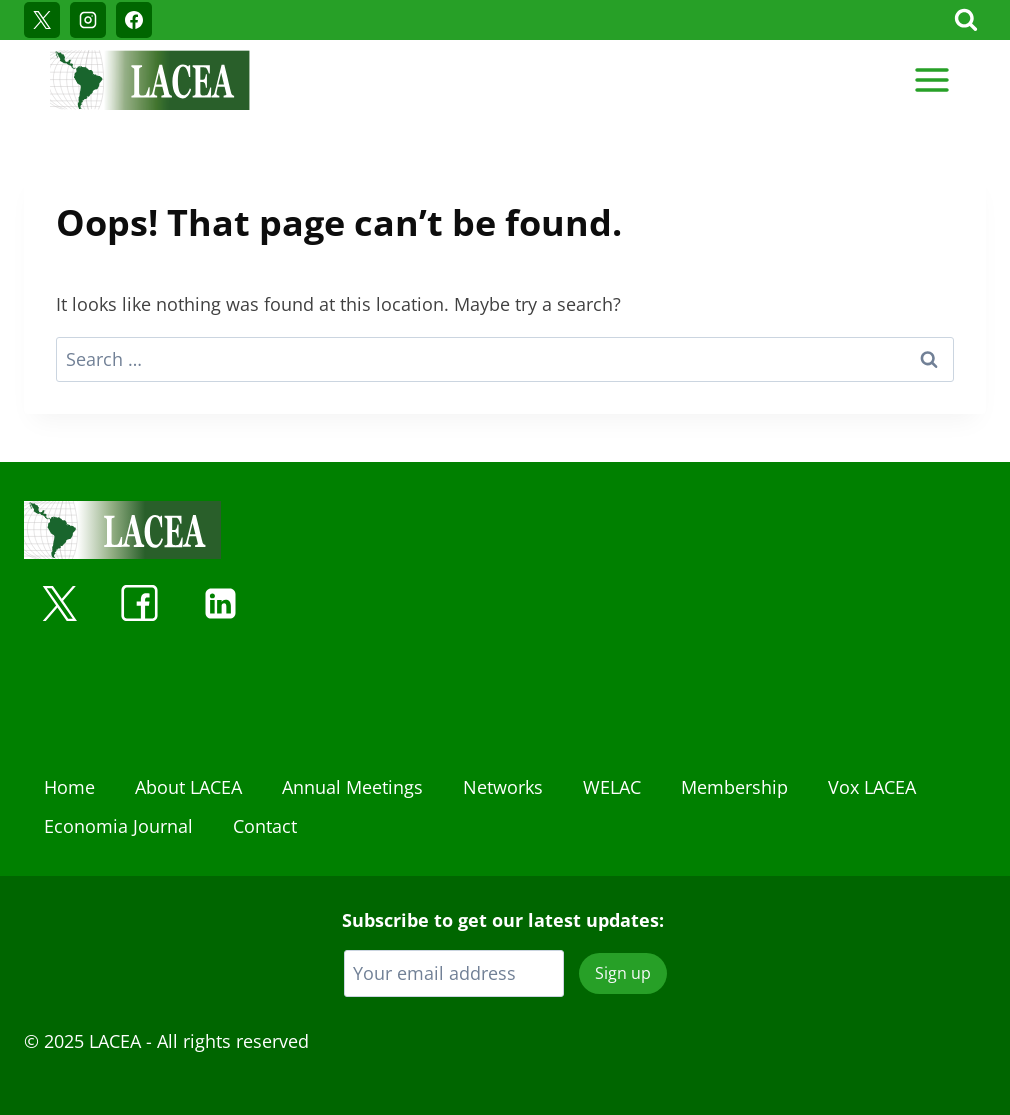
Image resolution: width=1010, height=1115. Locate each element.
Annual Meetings (352, 787)
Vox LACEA (872, 787)
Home (69, 787)
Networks (503, 787)
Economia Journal (118, 826)
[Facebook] (134, 20)
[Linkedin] (220, 603)
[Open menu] (931, 79)
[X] (42, 20)
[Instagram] (88, 20)
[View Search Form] (966, 20)
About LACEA (188, 787)
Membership (734, 787)
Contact (265, 826)
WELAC (612, 787)
